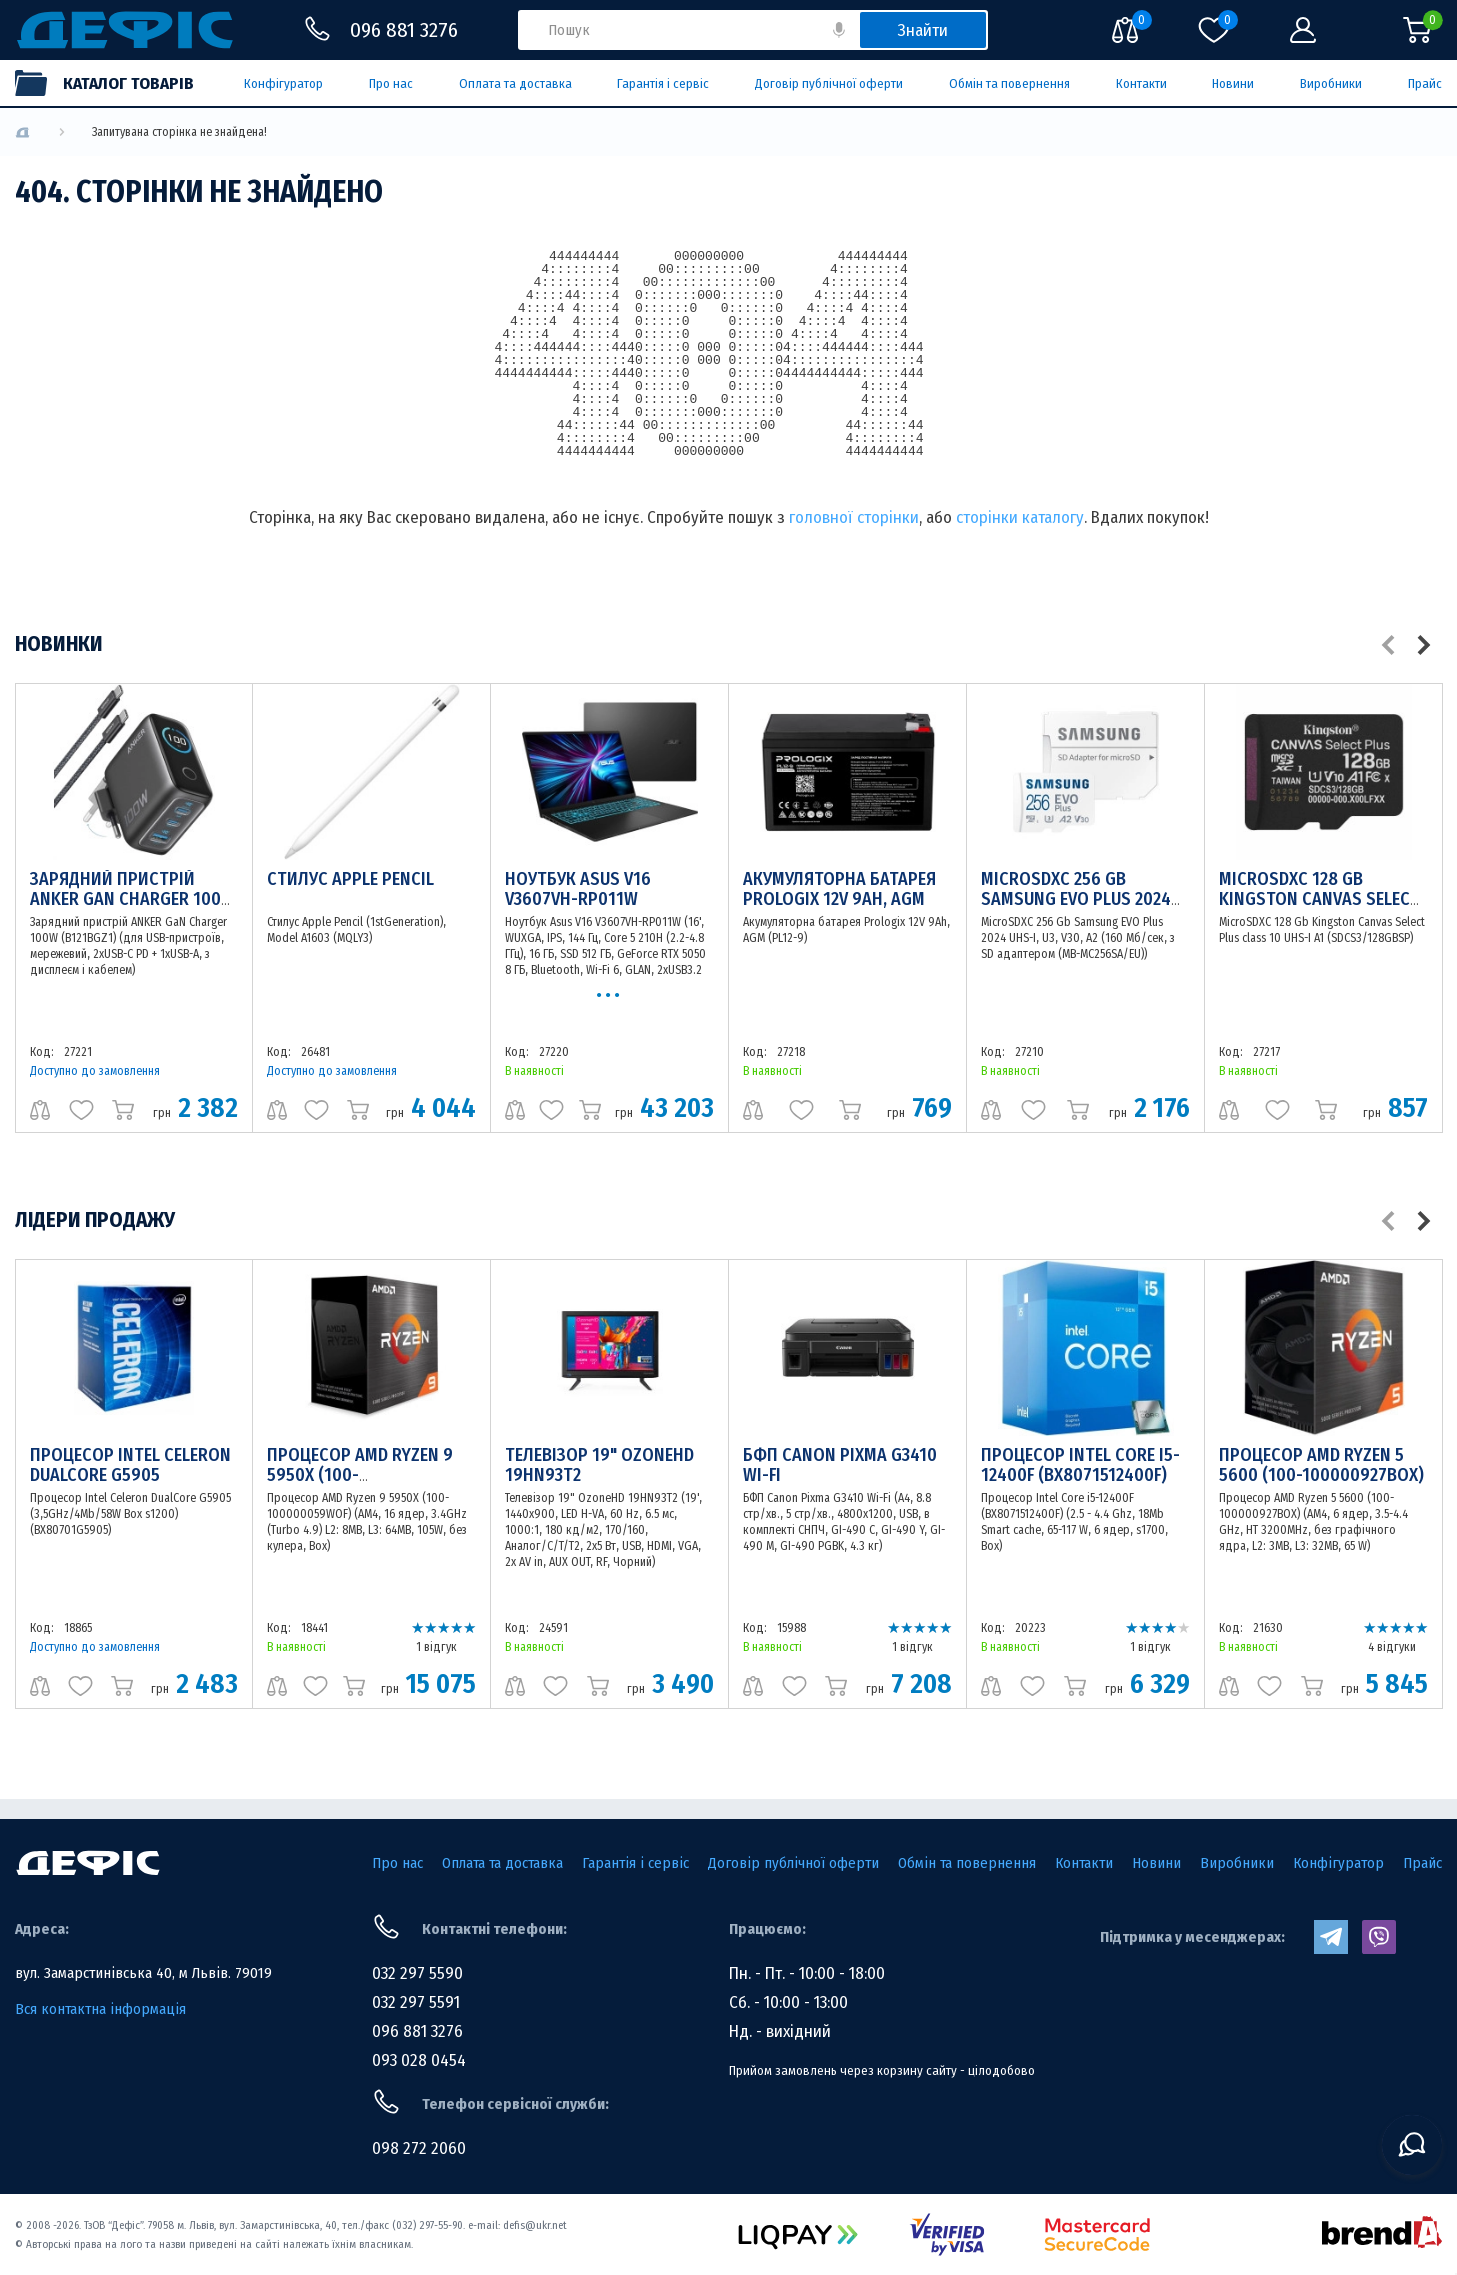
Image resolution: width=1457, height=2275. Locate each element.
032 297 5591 (416, 2002)
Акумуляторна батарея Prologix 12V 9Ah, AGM (839, 889)
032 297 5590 (417, 1973)
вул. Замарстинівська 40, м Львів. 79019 (143, 1973)
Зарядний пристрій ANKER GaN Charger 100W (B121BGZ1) (132, 899)
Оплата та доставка (515, 83)
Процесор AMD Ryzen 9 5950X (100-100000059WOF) (360, 1475)
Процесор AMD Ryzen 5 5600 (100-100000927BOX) (1321, 1465)
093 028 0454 (419, 2060)
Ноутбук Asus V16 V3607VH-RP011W (578, 889)
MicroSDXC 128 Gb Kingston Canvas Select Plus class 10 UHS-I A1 (1319, 899)
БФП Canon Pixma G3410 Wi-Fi (840, 1465)
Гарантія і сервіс (663, 83)
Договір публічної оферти (829, 83)
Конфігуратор (283, 83)
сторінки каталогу (1020, 517)
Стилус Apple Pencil (350, 879)
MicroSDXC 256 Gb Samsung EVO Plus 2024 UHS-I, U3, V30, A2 (1076, 899)
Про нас (391, 83)
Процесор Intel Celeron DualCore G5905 (130, 1465)
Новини (1233, 83)
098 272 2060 (419, 2148)
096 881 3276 (417, 2031)
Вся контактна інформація (100, 2009)
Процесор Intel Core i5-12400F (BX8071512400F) (1080, 1465)
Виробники (1331, 83)
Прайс (1425, 83)
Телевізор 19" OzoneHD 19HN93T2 (599, 1465)
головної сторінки (854, 517)
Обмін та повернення (1009, 83)
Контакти (1141, 83)
